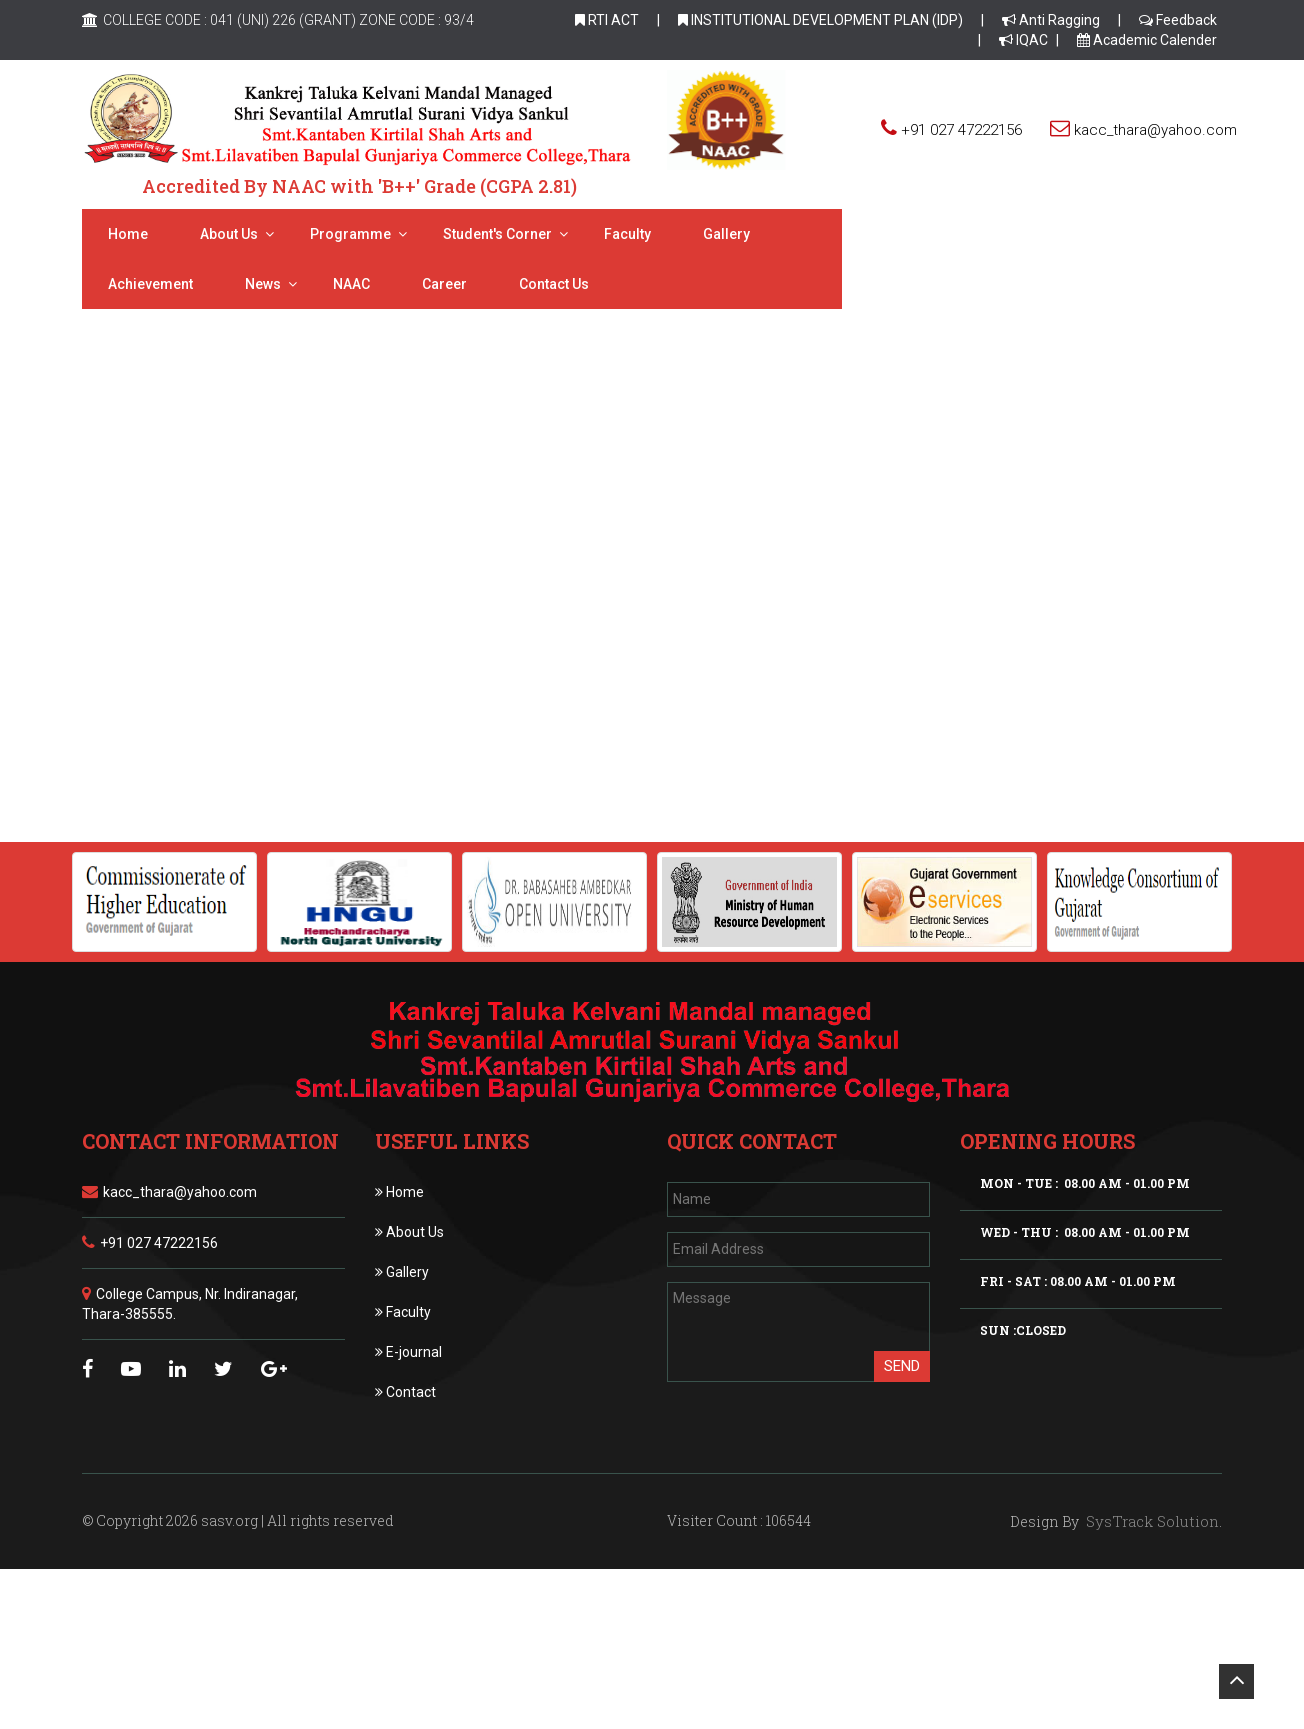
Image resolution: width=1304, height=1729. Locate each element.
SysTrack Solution (1150, 1521)
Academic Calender (1147, 40)
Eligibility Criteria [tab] (282, 610)
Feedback (1178, 20)
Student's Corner (497, 234)
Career (1138, 234)
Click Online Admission (652, 720)
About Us (409, 1232)
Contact (405, 1392)
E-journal (408, 1352)
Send (902, 1366)
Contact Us (143, 284)
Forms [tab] (405, 610)
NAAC (1045, 234)
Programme (350, 234)
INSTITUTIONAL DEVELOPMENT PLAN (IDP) (820, 20)
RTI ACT (607, 20)
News (957, 234)
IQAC (1023, 40)
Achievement (844, 234)
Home (128, 234)
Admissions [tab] (140, 610)
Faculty (627, 234)
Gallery (726, 234)
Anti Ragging (1051, 20)
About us (229, 234)
